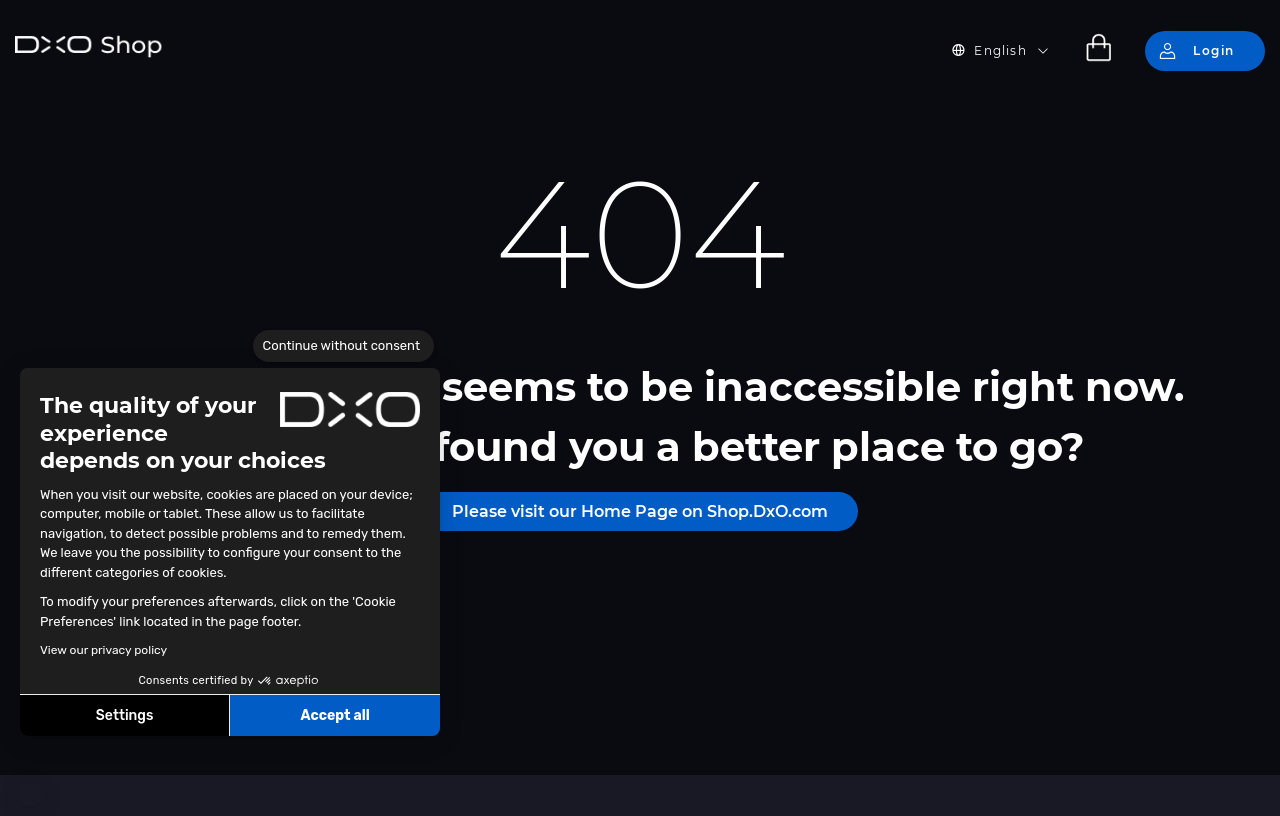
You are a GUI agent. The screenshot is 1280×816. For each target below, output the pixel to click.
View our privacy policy (103, 650)
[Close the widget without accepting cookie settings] (343, 346)
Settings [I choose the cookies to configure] (125, 715)
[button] (30, 794)
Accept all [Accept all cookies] (334, 715)
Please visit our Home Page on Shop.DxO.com (640, 511)
